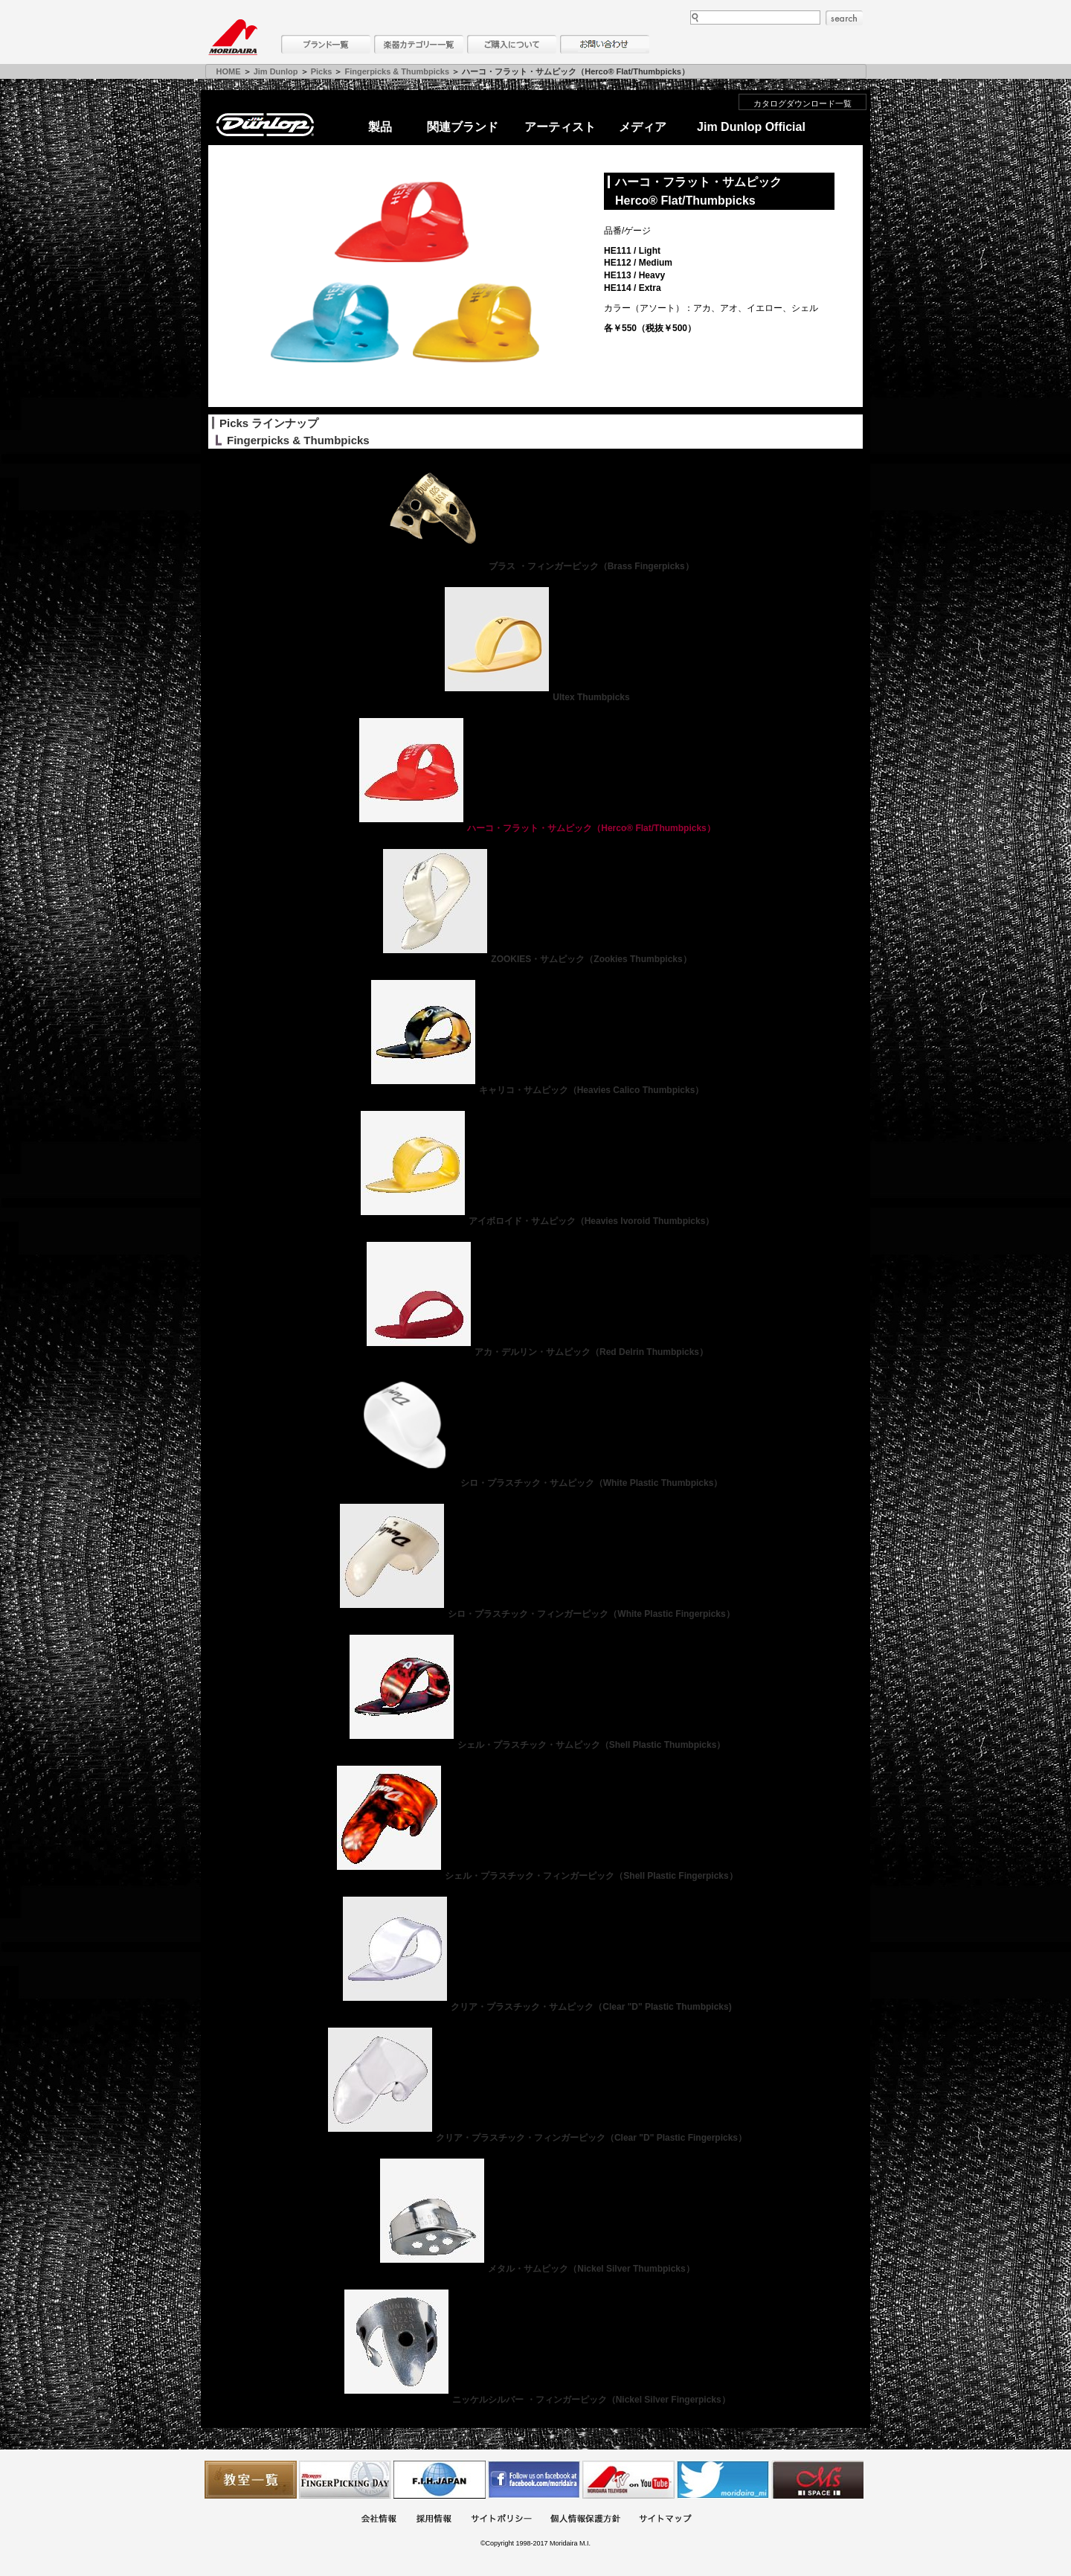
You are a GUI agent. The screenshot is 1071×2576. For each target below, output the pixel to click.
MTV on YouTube (628, 2480)
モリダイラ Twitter (723, 2480)
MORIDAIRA (232, 37)
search (844, 17)
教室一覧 (251, 2480)
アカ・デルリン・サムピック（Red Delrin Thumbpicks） (535, 1352)
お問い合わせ (604, 44)
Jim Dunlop (276, 71)
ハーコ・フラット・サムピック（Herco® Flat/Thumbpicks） (535, 828)
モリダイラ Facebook (534, 2480)
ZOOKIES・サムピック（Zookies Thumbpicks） (535, 959)
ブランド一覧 (325, 44)
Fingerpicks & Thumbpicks (397, 71)
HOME (228, 71)
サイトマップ (665, 2519)
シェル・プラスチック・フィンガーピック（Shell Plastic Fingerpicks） (535, 1876)
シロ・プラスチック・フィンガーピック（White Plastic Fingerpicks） (535, 1614)
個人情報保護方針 (585, 2519)
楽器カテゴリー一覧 (418, 44)
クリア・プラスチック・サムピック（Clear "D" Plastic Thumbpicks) (535, 2007)
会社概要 (378, 2519)
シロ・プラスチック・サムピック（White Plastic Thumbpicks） (536, 1483)
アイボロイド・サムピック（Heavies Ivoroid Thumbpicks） (536, 1221)
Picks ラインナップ (268, 423)
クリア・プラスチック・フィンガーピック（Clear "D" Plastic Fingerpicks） (535, 2138)
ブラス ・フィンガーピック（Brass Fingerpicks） (535, 566)
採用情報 (433, 2519)
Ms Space (817, 2480)
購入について (511, 44)
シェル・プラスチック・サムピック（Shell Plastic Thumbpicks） (536, 1745)
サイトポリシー (501, 2519)
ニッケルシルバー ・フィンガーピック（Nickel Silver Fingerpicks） (535, 2399)
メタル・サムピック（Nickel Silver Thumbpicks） (535, 2268)
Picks (321, 71)
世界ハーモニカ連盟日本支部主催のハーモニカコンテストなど (439, 2480)
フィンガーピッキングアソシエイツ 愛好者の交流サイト (345, 2480)
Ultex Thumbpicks (535, 697)
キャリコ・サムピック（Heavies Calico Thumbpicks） (535, 1090)
